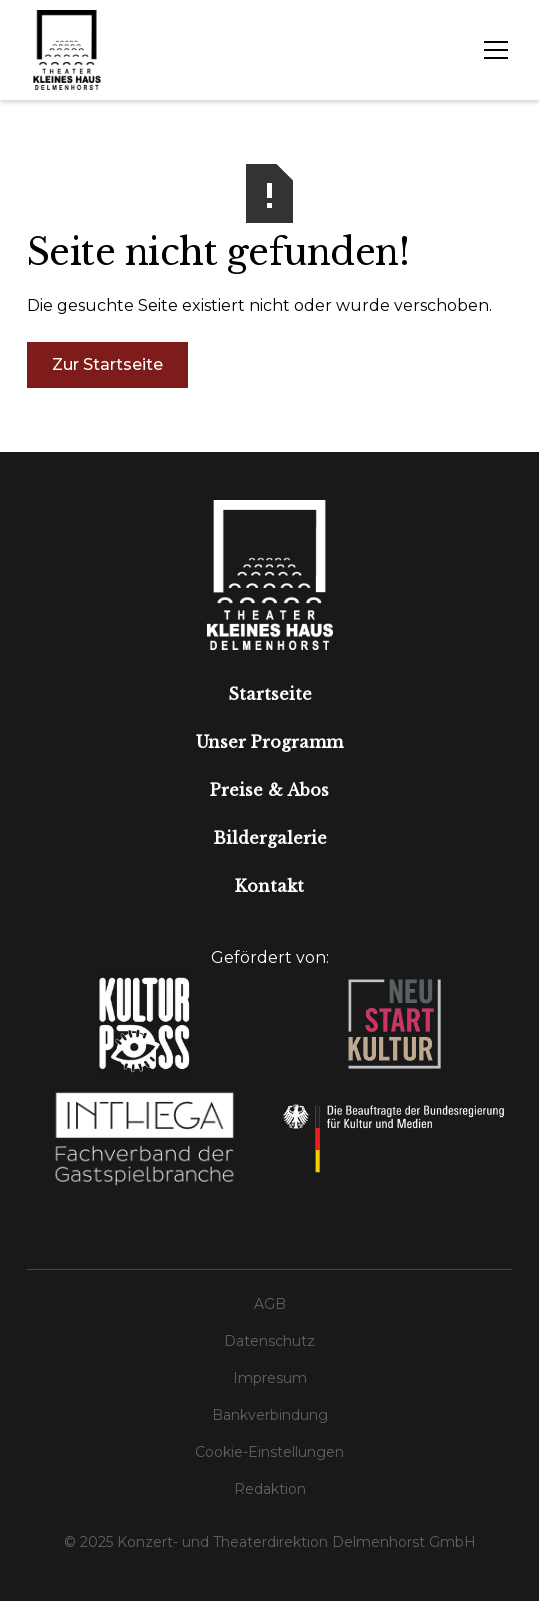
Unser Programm (269, 742)
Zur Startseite (107, 364)
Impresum (270, 1378)
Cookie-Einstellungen (269, 1452)
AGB (270, 1304)
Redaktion (270, 1489)
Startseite (270, 694)
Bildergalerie (270, 838)
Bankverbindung (270, 1415)
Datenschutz (269, 1341)
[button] (492, 50)
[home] (67, 50)
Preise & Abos (269, 790)
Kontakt (269, 886)
